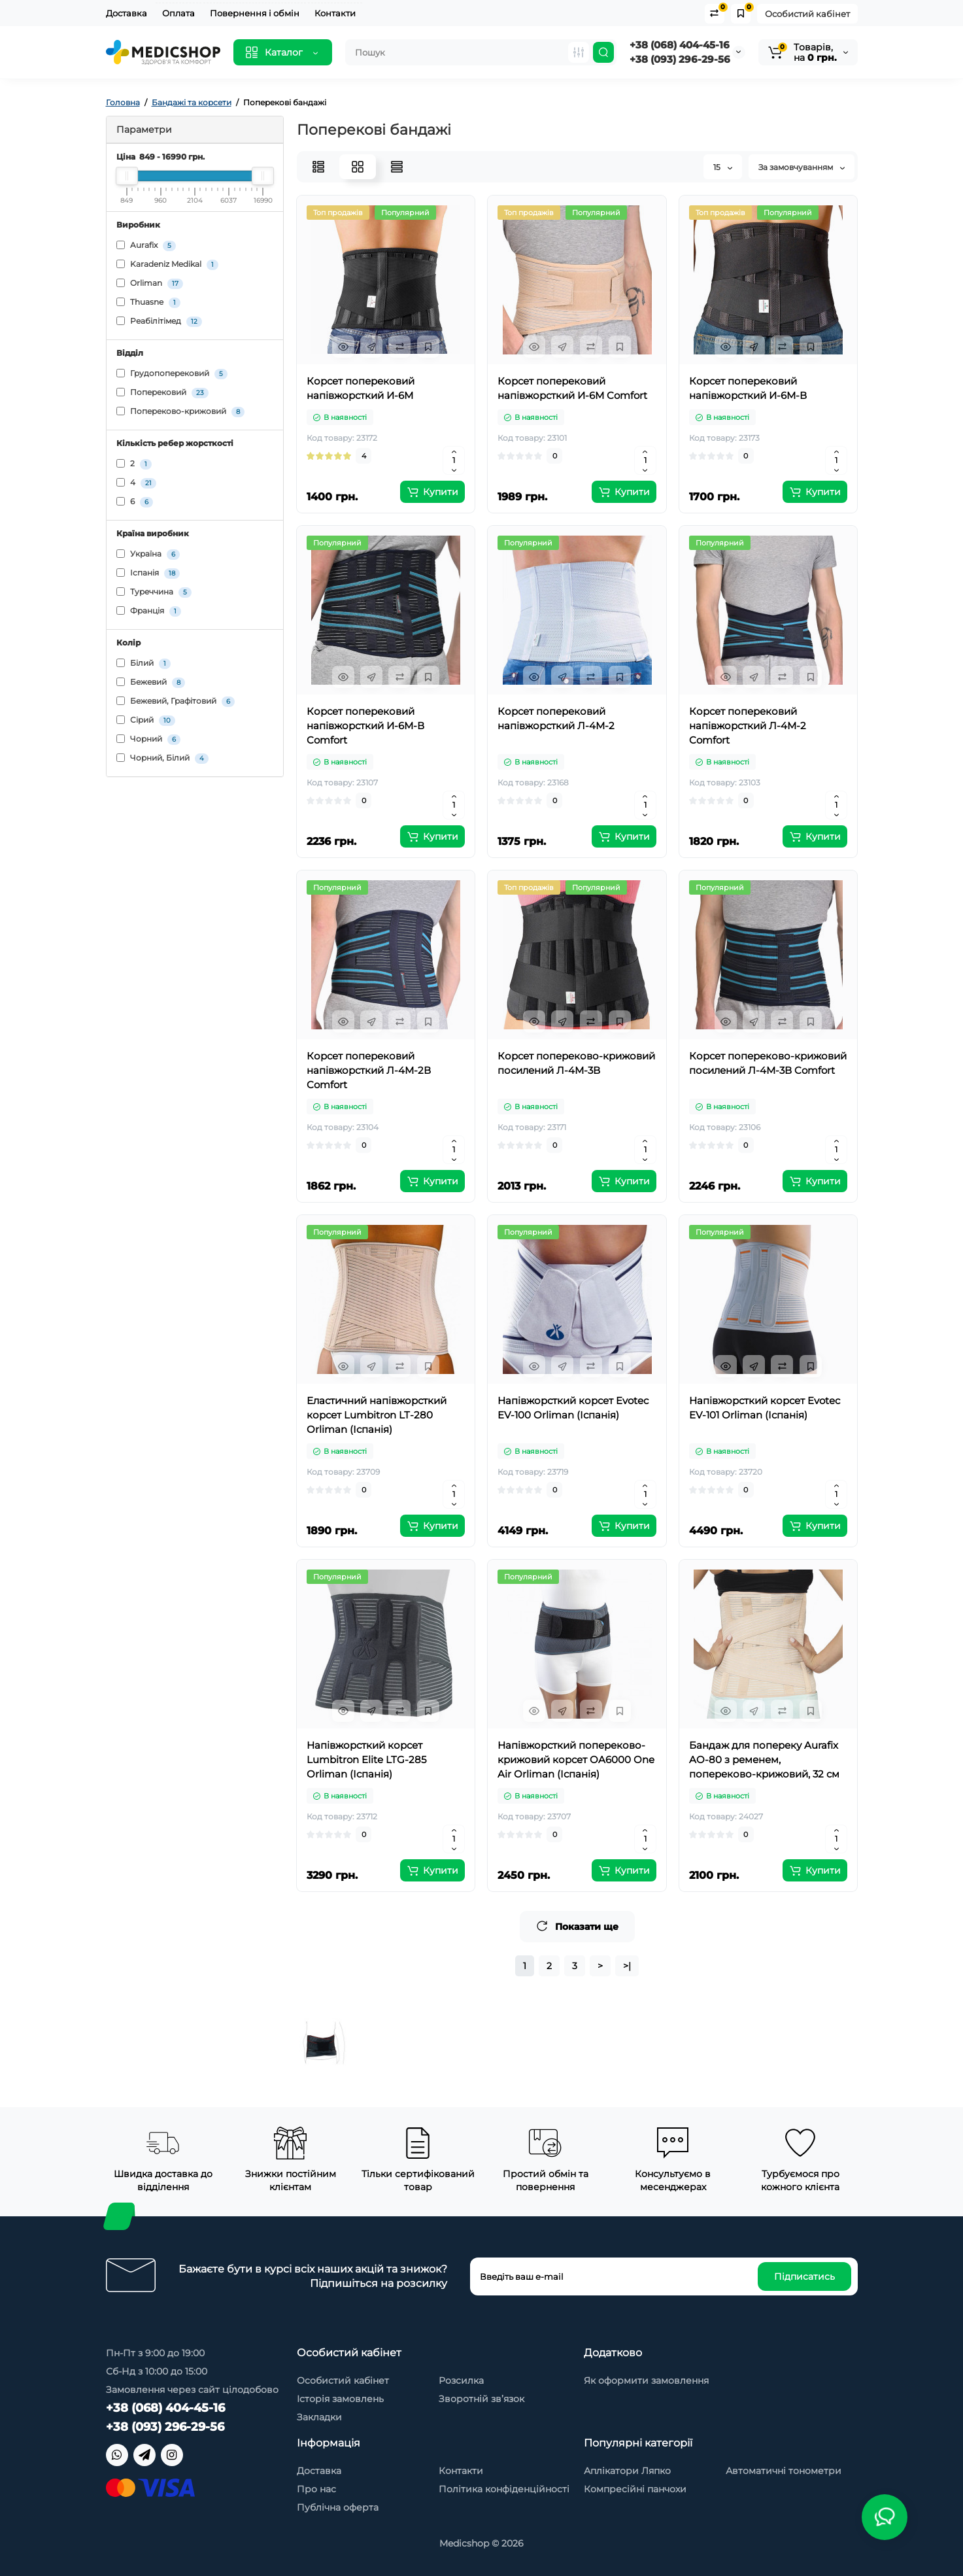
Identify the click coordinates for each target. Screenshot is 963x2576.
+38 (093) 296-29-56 (680, 59)
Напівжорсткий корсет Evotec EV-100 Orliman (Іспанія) (573, 1407)
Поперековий (162, 392)
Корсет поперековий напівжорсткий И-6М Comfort (572, 388)
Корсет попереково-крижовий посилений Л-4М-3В (576, 1063)
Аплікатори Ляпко (627, 2471)
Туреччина (154, 592)
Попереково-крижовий (180, 411)
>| (627, 1966)
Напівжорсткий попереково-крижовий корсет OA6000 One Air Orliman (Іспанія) (576, 1759)
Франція (148, 611)
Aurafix (146, 245)
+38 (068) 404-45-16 (680, 45)
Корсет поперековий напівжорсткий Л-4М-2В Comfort (369, 1070)
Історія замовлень (340, 2399)
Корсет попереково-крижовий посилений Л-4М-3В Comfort (768, 1063)
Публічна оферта (338, 2507)
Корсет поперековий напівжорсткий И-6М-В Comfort (365, 725)
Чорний (148, 739)
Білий (143, 663)
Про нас (316, 2489)
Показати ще (577, 1926)
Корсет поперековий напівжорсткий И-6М (360, 388)
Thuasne (148, 302)
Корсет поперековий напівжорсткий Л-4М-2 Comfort (747, 725)
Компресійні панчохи (635, 2489)
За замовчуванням (801, 167)
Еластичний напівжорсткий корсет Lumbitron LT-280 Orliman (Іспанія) (377, 1414)
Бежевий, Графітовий (175, 701)
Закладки (319, 2417)
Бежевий (150, 682)
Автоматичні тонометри (783, 2471)
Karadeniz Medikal (167, 264)
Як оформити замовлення (646, 2380)
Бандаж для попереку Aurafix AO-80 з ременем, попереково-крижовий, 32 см (764, 1759)
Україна (148, 554)
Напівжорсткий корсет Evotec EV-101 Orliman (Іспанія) (764, 1407)
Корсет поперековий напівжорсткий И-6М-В (748, 388)
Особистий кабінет (807, 14)
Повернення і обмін (254, 13)
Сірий (145, 720)
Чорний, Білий (162, 758)
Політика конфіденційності (504, 2489)
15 (722, 167)
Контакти (335, 13)
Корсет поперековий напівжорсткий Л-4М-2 (556, 718)
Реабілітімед (159, 321)
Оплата (178, 13)
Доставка (126, 13)
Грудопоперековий (172, 373)
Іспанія (148, 573)
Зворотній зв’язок (481, 2399)
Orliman (149, 283)
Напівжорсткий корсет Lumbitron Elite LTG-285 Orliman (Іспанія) (366, 1759)
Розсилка (461, 2380)
